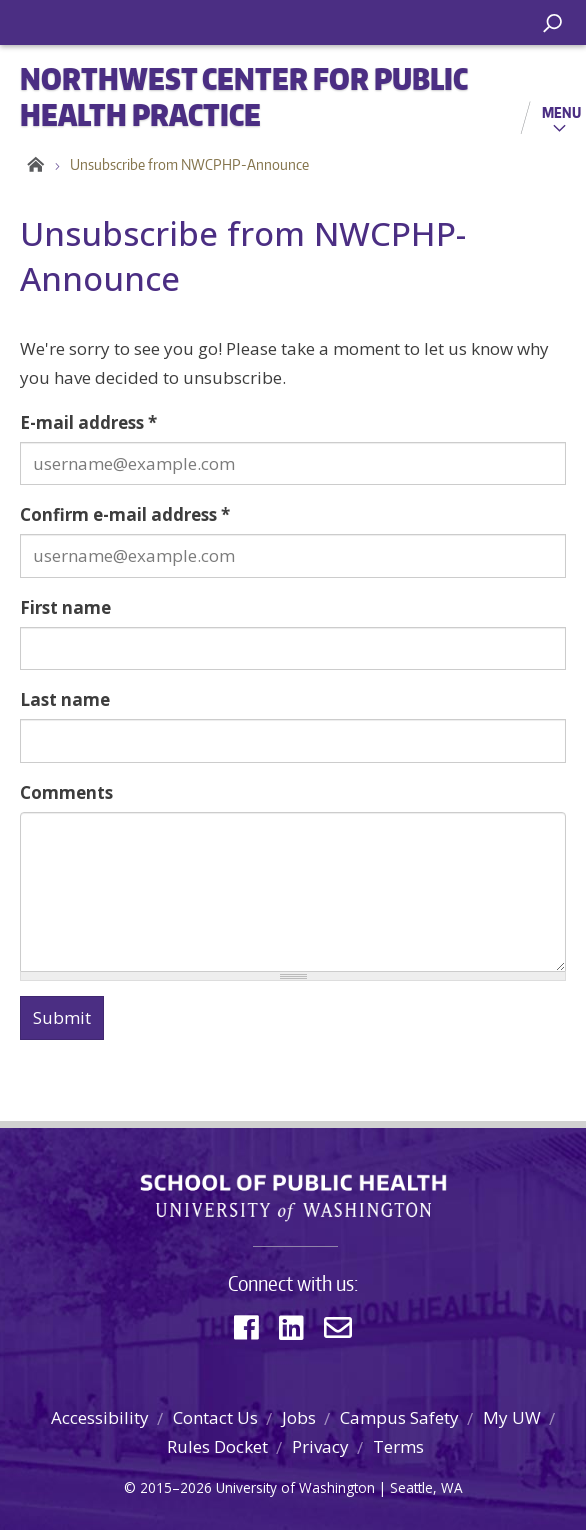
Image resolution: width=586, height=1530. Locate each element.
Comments (66, 792)
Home (32, 165)
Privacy (320, 1446)
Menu (561, 112)
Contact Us (215, 1417)
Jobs (299, 1417)
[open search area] (552, 23)
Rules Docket (217, 1446)
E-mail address (88, 422)
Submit (62, 1017)
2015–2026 (176, 1487)
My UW (512, 1417)
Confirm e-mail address (125, 514)
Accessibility (100, 1417)
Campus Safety (399, 1417)
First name (65, 607)
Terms (398, 1446)
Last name (65, 699)
